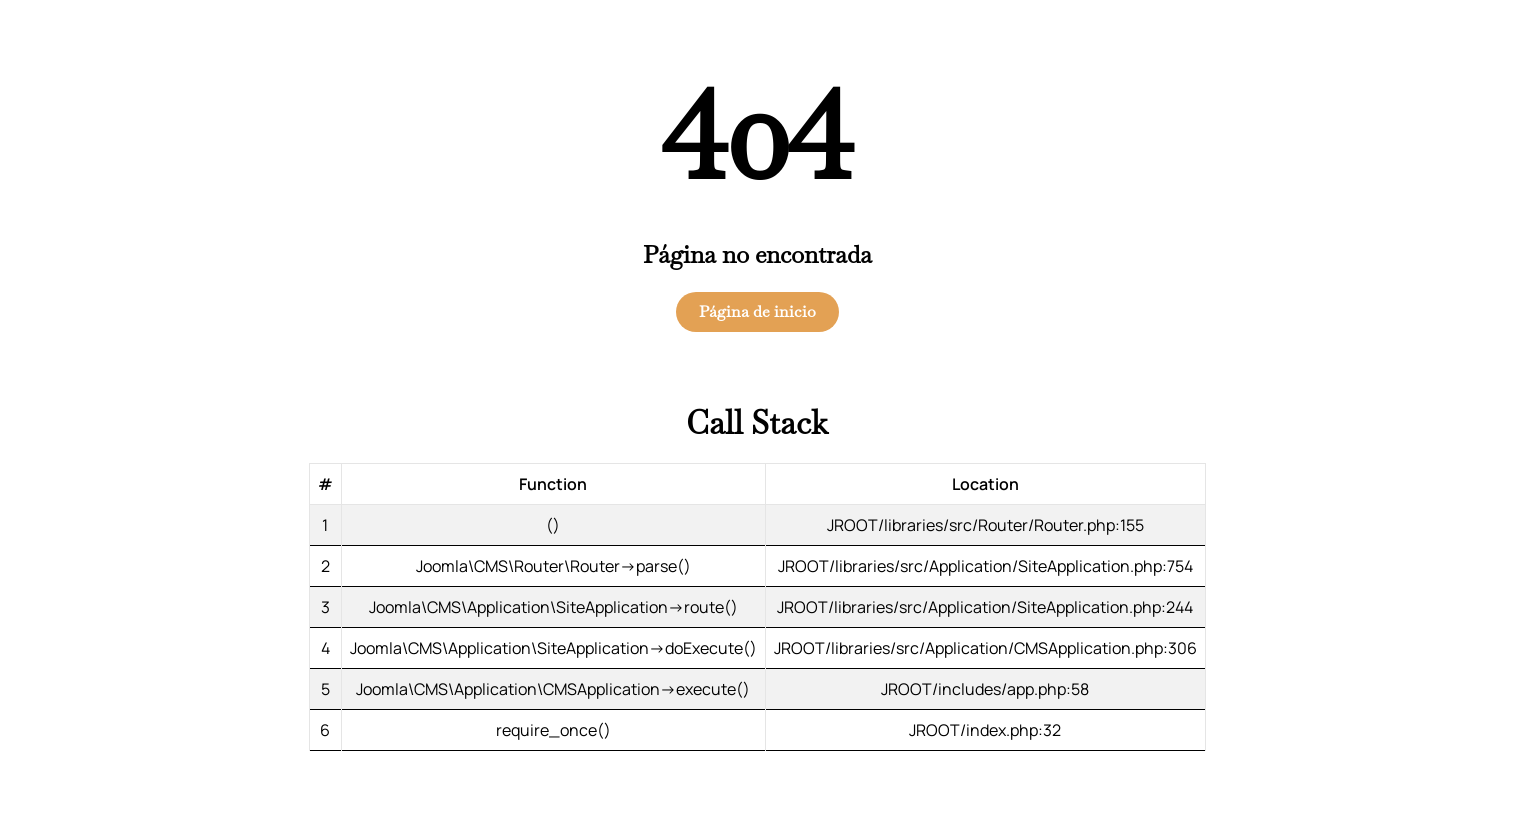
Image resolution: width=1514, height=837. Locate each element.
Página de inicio (757, 311)
